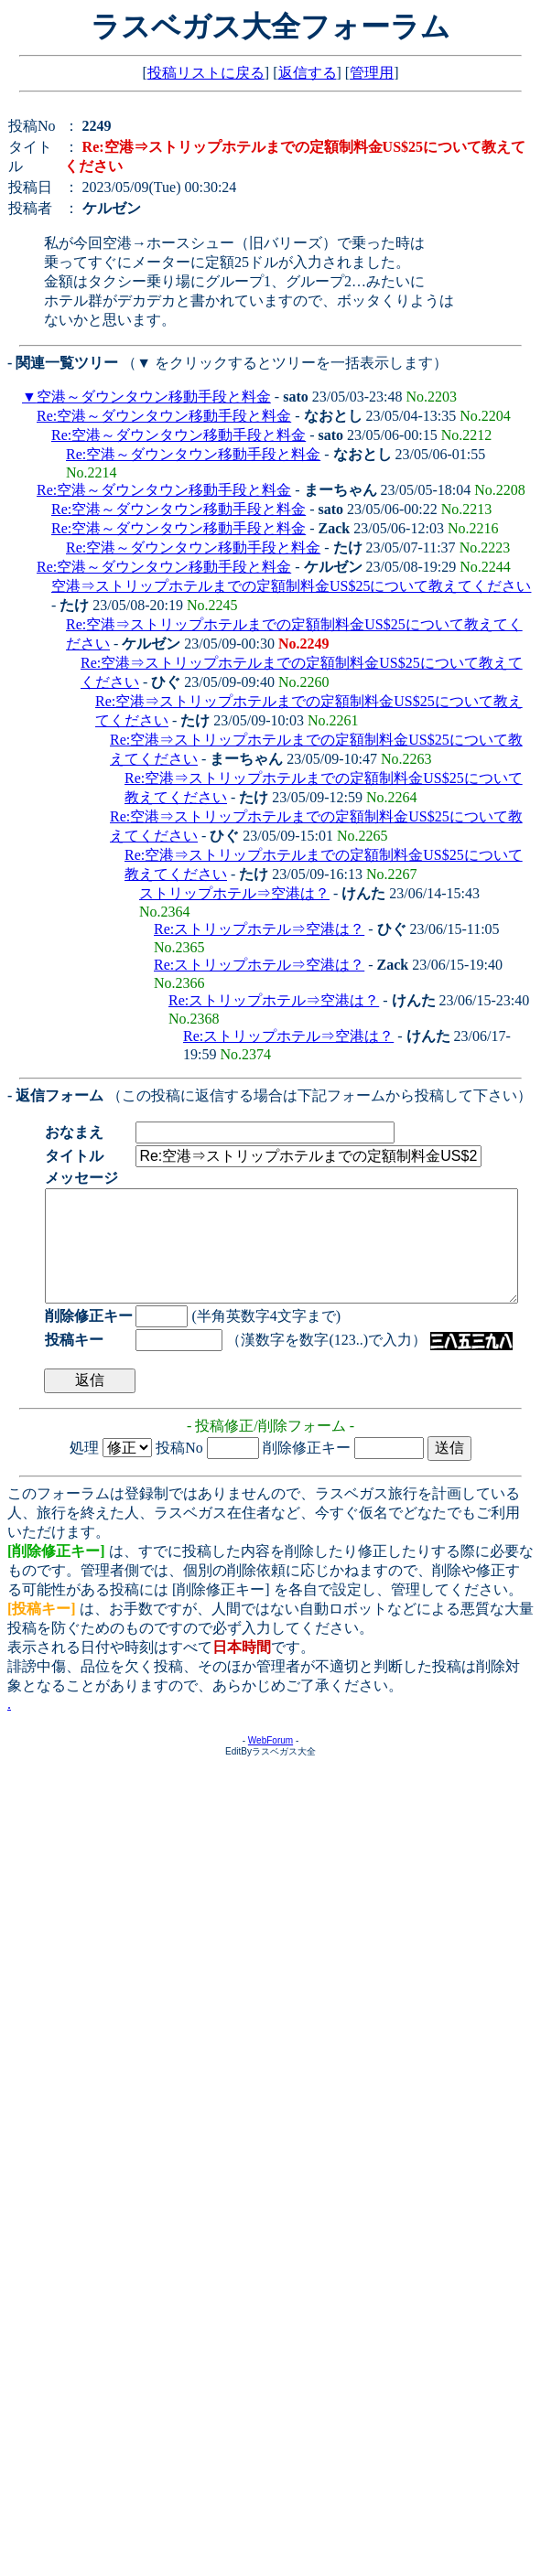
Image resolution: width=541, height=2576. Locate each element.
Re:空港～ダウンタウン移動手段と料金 (164, 416)
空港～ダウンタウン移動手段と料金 (154, 396)
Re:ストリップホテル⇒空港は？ (259, 929)
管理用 (372, 72)
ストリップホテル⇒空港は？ (234, 893)
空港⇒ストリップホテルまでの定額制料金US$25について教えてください (291, 586)
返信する (307, 72)
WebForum (270, 1762)
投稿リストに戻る (206, 72)
